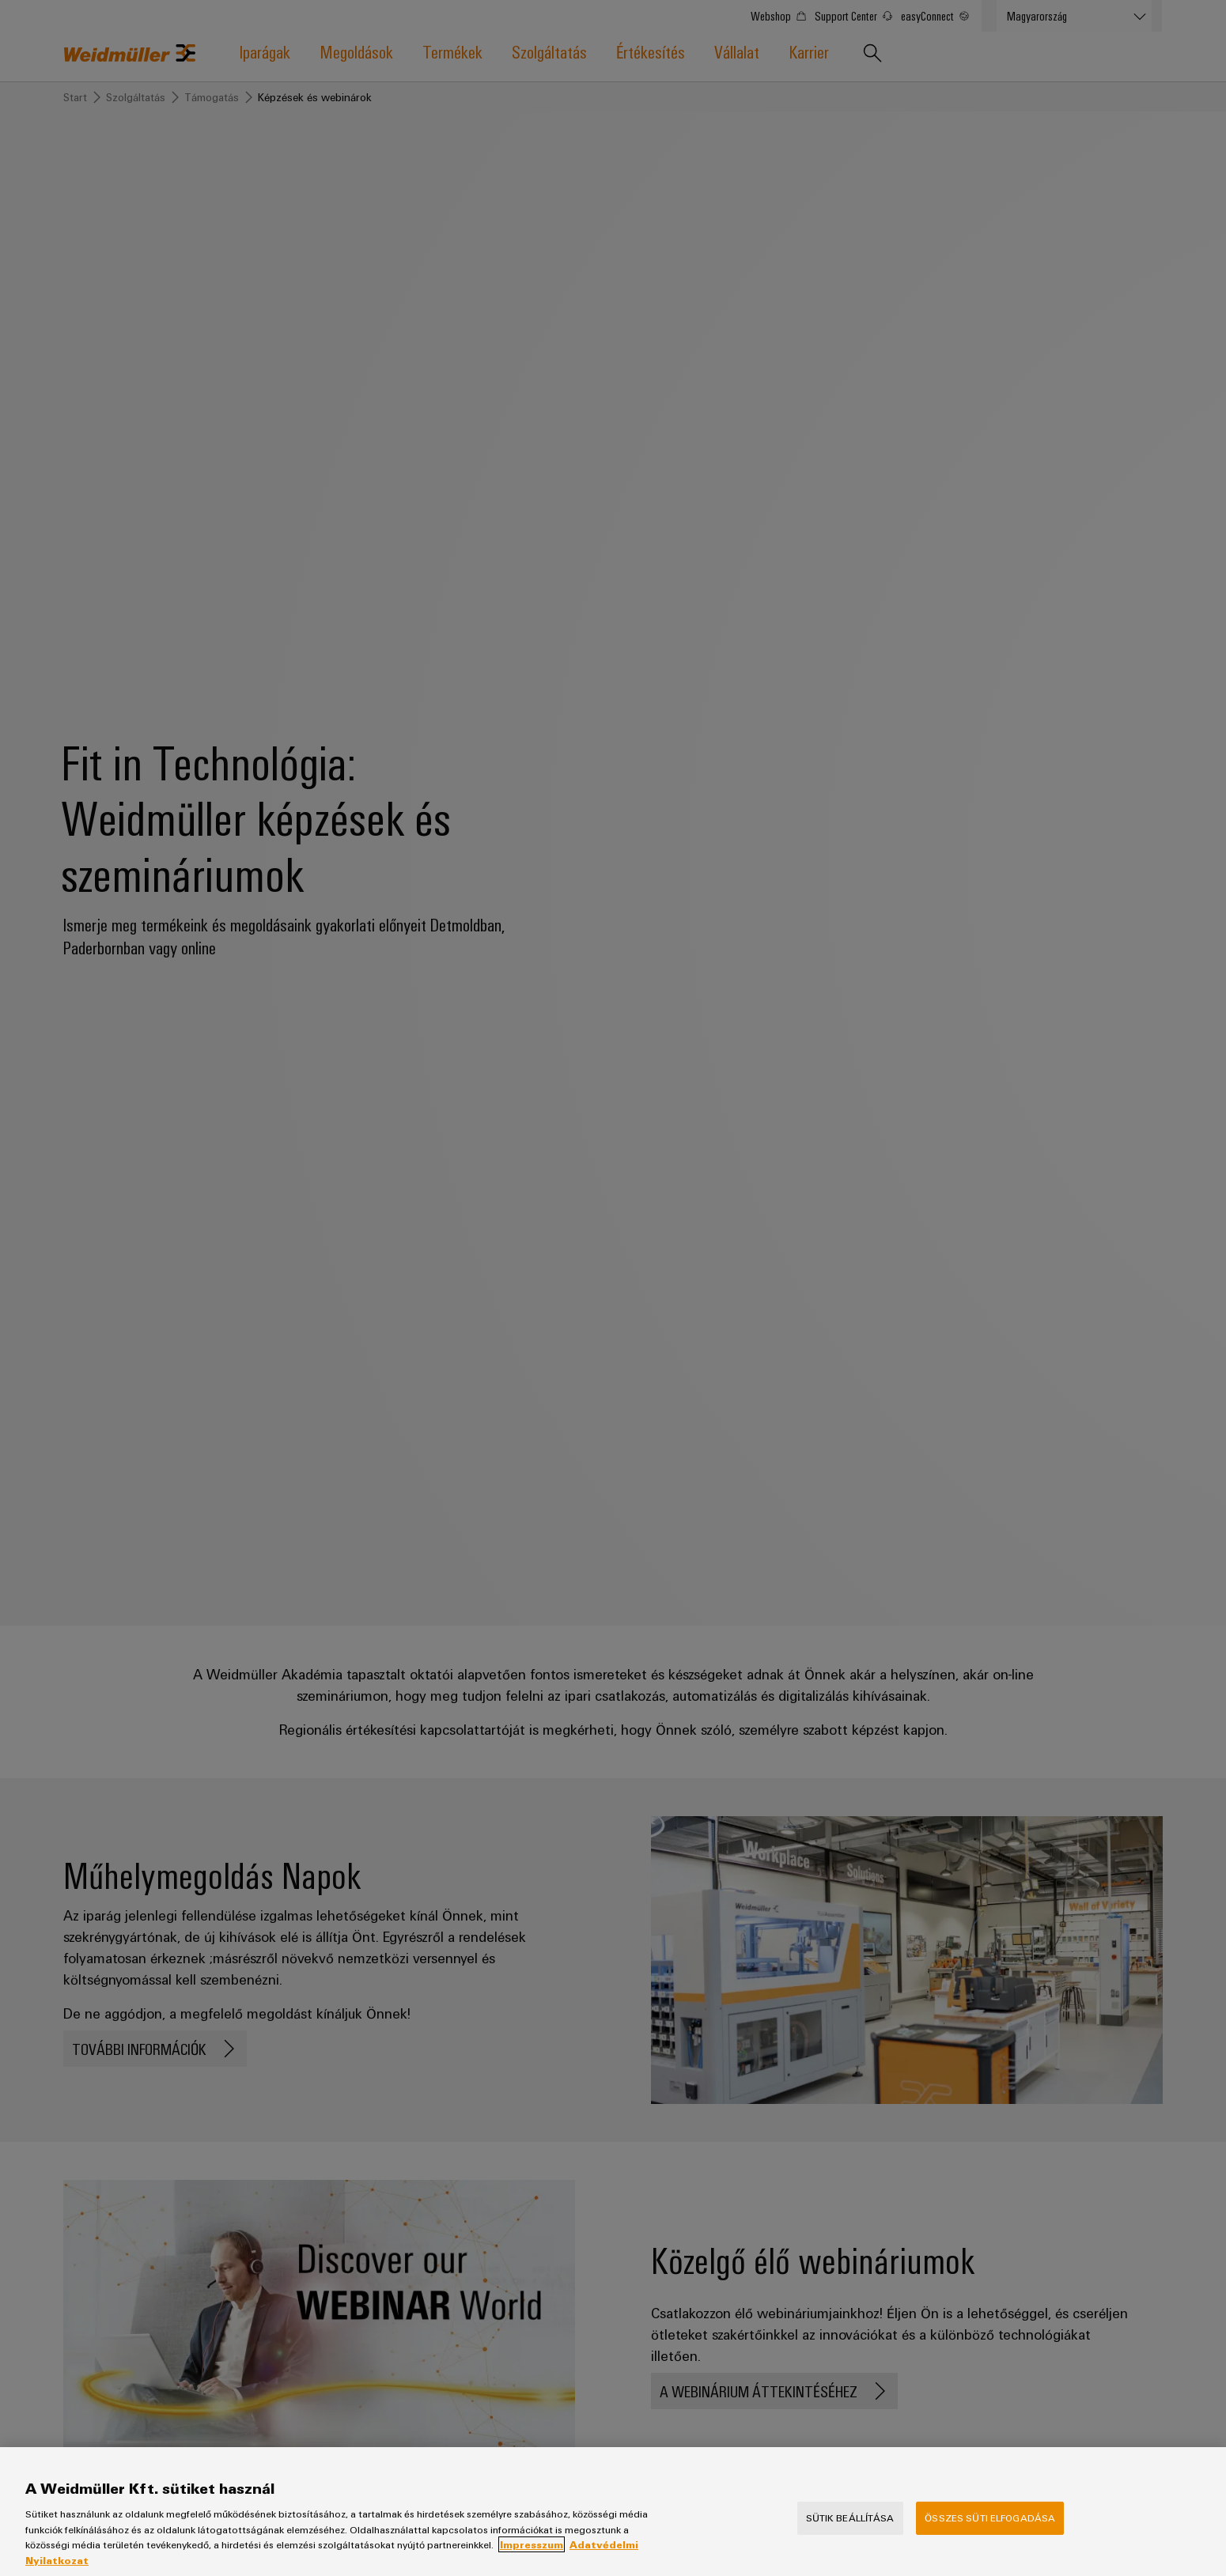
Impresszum (531, 2557)
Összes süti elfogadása (990, 2531)
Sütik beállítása (850, 2531)
